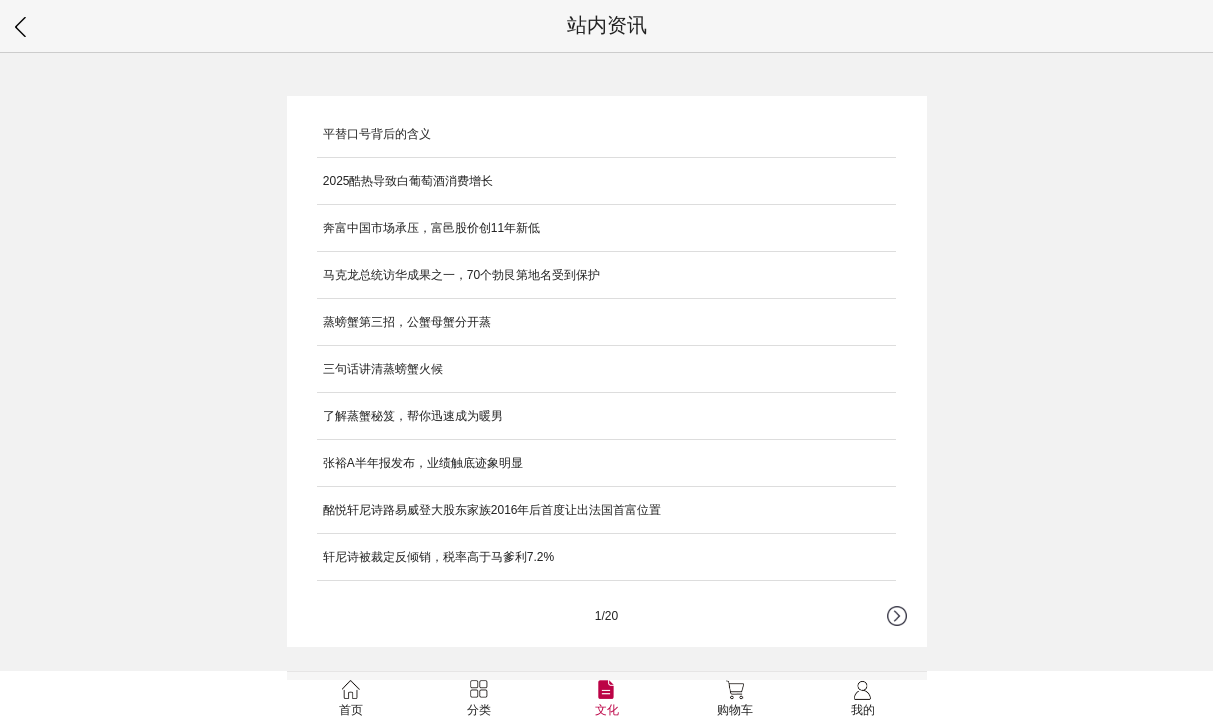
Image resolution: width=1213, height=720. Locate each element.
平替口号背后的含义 (377, 134)
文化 (607, 698)
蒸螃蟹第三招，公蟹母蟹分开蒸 (407, 322)
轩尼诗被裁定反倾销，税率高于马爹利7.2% (438, 557)
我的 (863, 698)
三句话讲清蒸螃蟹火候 (383, 369)
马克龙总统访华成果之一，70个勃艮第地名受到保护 (461, 275)
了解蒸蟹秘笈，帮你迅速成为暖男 (413, 416)
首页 (351, 698)
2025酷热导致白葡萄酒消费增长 (408, 181)
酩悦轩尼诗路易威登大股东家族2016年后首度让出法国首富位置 (492, 510)
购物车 (735, 698)
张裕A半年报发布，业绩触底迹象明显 (423, 463)
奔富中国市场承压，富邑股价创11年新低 (431, 228)
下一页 (907, 626)
